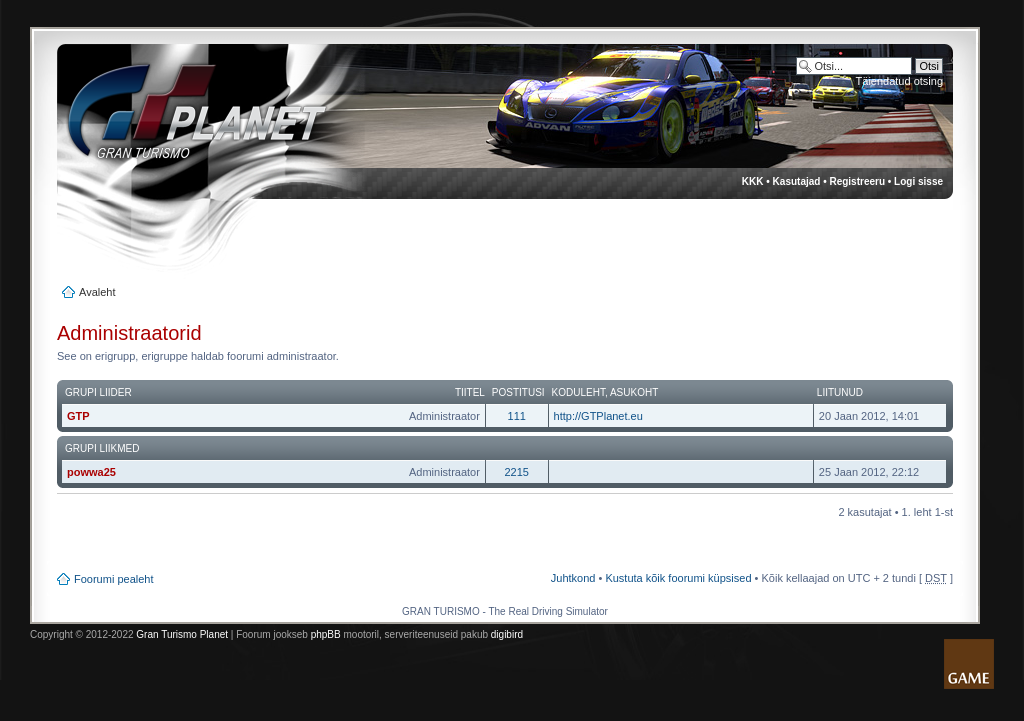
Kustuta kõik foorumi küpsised (678, 578)
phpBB (326, 634)
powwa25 (91, 472)
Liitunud (840, 392)
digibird (507, 634)
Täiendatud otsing (899, 81)
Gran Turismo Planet (182, 634)
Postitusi (518, 392)
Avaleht (97, 292)
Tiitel (470, 392)
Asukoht (634, 392)
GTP (78, 416)
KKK (753, 181)
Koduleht (578, 392)
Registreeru (857, 181)
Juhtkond (573, 578)
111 (517, 416)
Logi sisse (918, 181)
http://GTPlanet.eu (598, 416)
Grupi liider (98, 392)
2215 (516, 472)
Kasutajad (797, 181)
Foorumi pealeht (114, 579)
